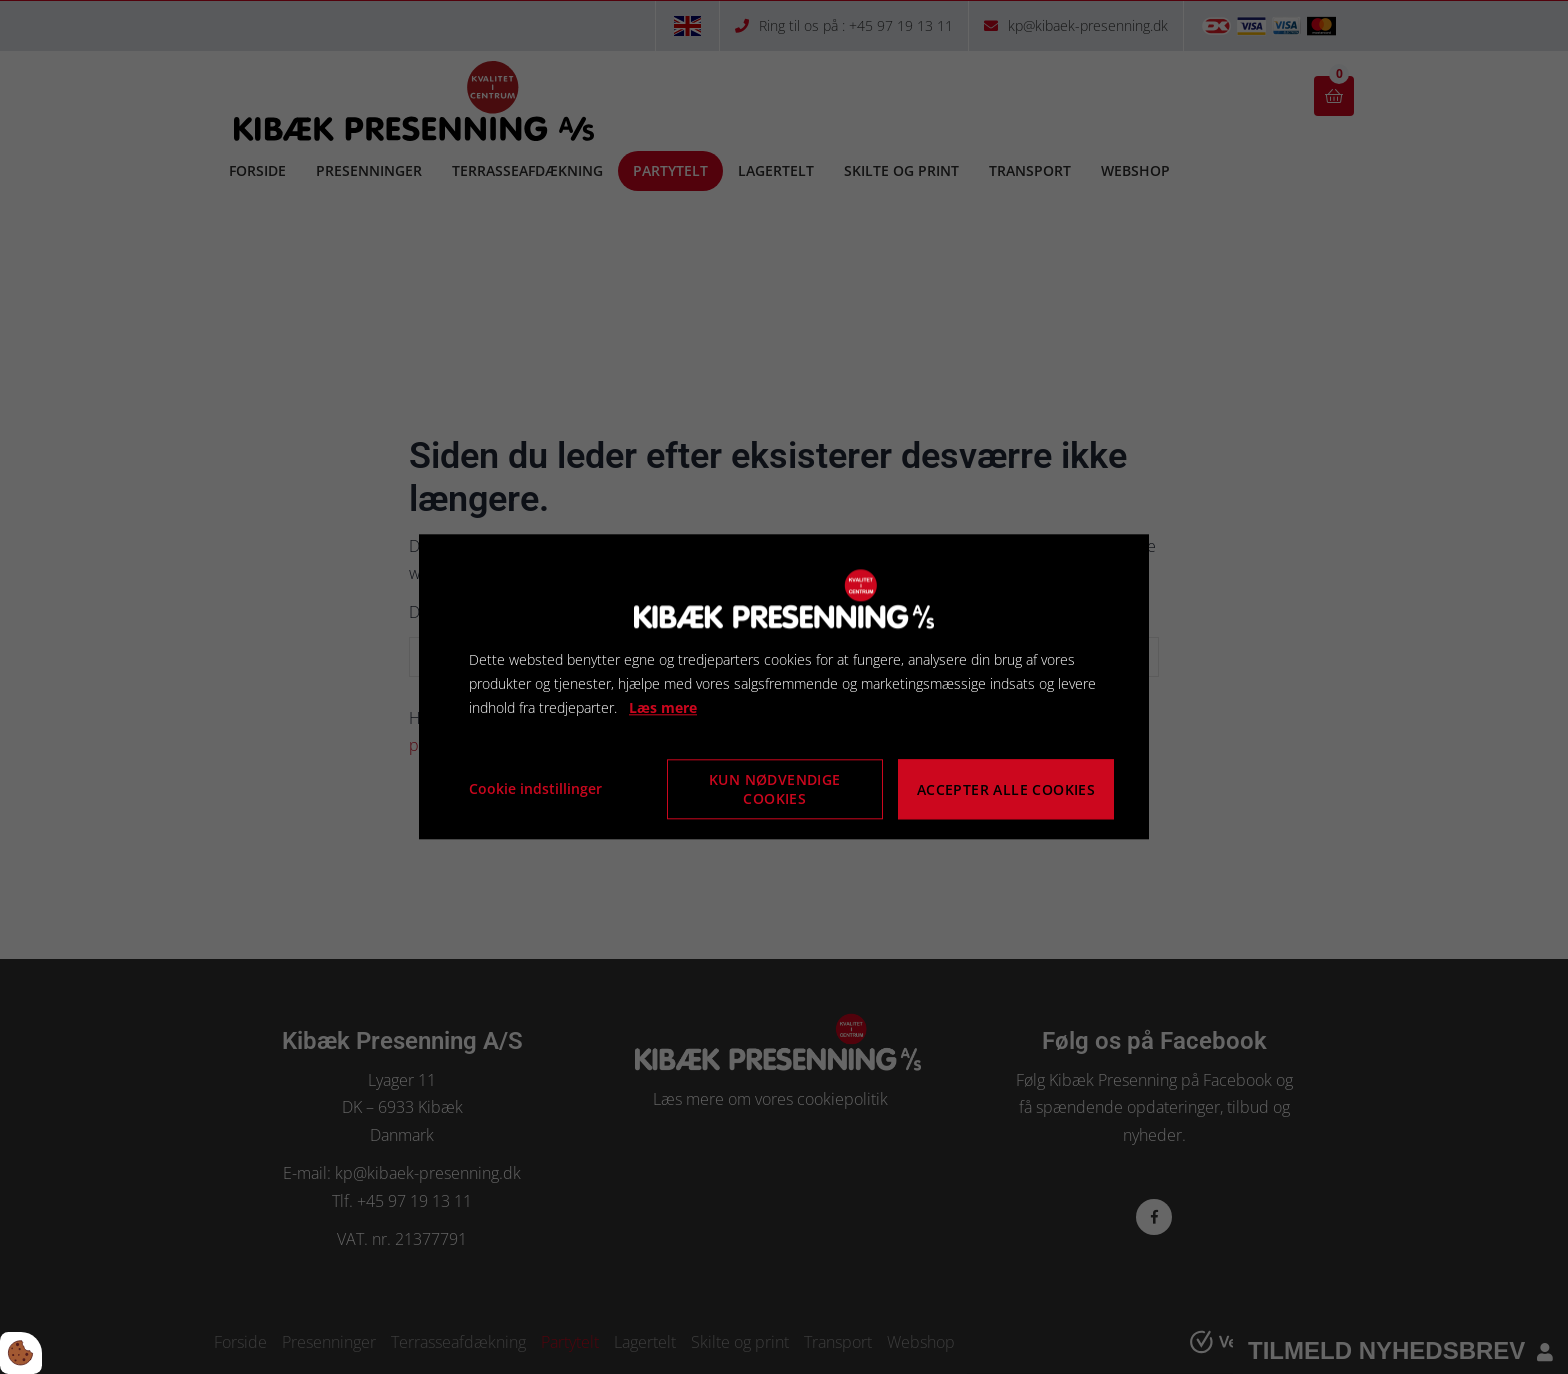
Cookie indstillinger (535, 789)
